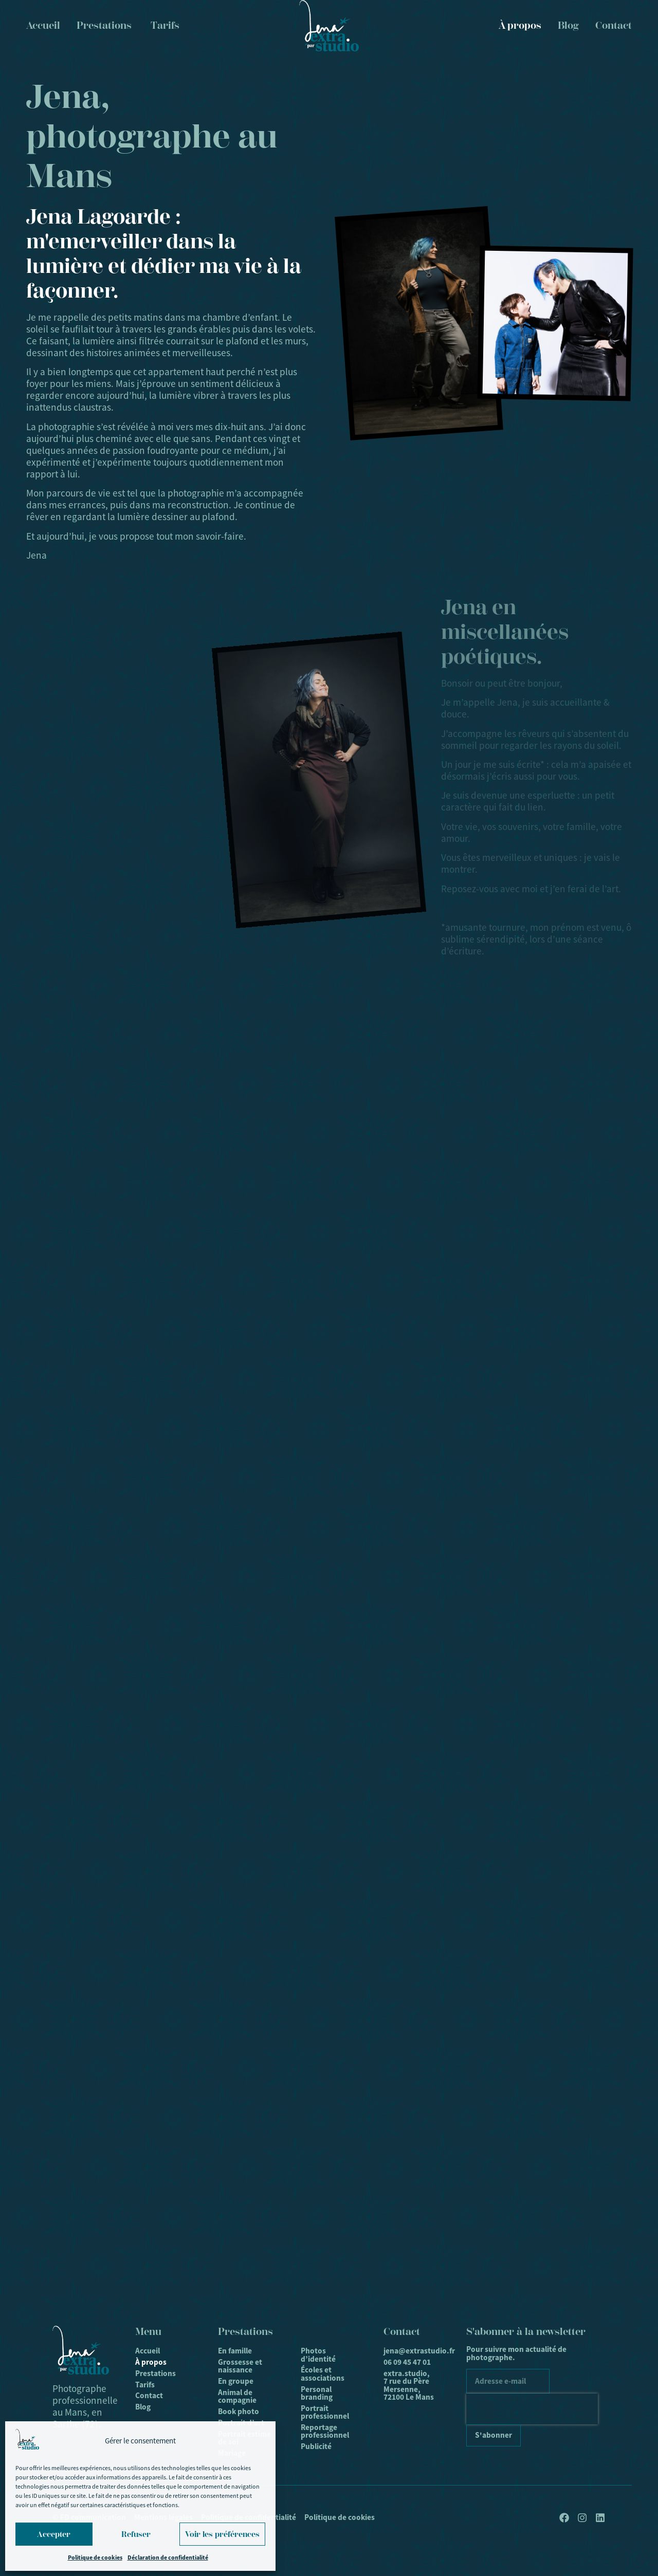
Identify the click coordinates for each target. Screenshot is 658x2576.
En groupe (235, 2381)
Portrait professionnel (325, 2412)
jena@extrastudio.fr (411, 2351)
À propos (520, 25)
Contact (613, 25)
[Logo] (329, 25)
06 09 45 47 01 (407, 2362)
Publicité (316, 2446)
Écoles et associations (322, 2374)
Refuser (136, 2534)
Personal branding (317, 2393)
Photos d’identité (318, 2355)
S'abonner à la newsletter (526, 2332)
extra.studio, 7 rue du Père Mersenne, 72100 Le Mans (408, 2385)
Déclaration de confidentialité (167, 2557)
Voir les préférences (222, 2534)
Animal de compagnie (237, 2396)
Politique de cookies (95, 2557)
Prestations (155, 2373)
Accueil (147, 2351)
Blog (568, 25)
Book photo (238, 2411)
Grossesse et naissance (240, 2366)
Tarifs (145, 2385)
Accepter (53, 2534)
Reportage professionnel (325, 2431)
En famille (235, 2351)
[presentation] (532, 2409)
